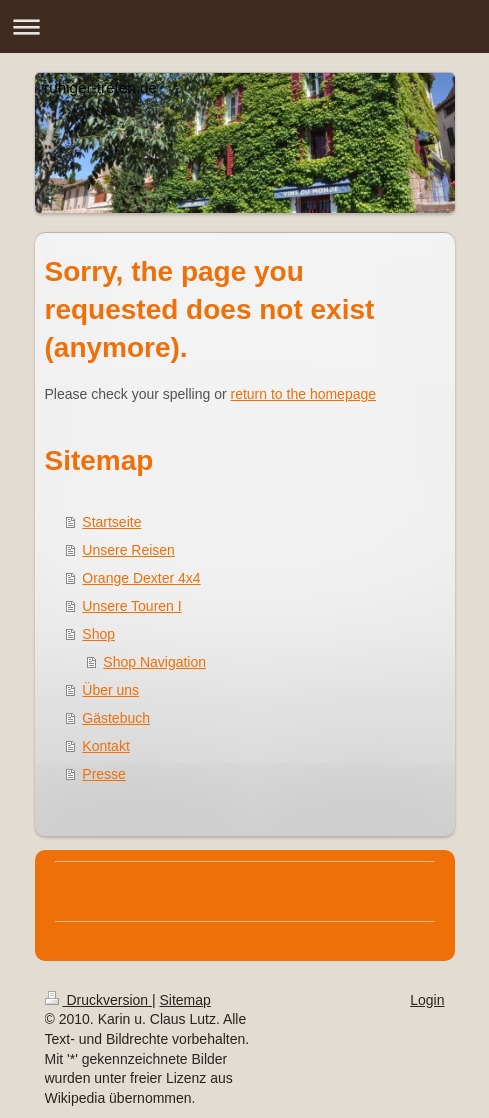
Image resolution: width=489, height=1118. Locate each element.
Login (427, 1000)
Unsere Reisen (128, 550)
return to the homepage (304, 394)
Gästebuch (116, 718)
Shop (98, 634)
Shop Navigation (154, 662)
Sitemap (185, 1000)
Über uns (110, 690)
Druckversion (98, 1000)
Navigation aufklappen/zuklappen (244, 26)
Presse (104, 774)
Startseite (111, 522)
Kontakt (105, 746)
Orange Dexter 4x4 (141, 578)
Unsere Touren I (131, 606)
